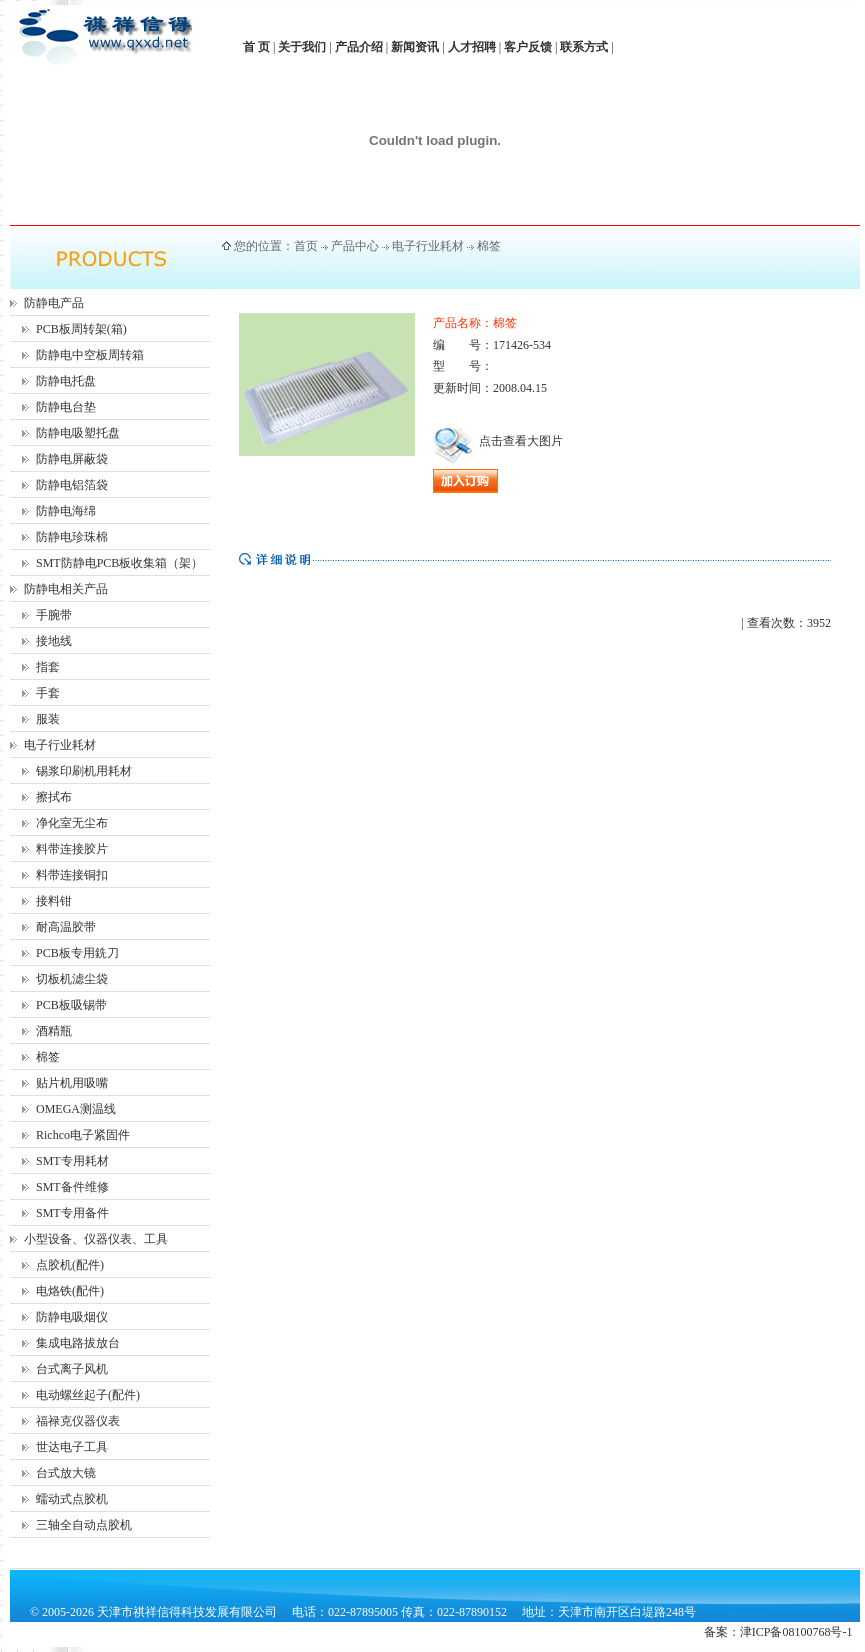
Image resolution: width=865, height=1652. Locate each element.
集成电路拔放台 (78, 1343)
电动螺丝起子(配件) (88, 1395)
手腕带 (54, 615)
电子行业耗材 (60, 745)
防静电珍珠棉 (72, 537)
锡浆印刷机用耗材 (84, 771)
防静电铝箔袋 (72, 485)
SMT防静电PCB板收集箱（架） (119, 563)
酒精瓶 (54, 1031)
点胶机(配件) (70, 1265)
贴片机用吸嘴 (72, 1083)
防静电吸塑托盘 (78, 433)
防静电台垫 (66, 407)
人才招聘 (472, 47)
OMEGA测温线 (76, 1109)
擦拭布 (54, 797)
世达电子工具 (72, 1447)
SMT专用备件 (72, 1213)
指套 (48, 667)
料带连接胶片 (72, 849)
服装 (48, 719)
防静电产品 (54, 303)
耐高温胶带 (66, 927)
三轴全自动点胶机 (84, 1525)
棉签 (48, 1057)
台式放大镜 (66, 1473)
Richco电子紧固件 (83, 1135)
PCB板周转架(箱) (81, 329)
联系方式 (584, 47)
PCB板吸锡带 (71, 1005)
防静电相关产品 (66, 589)
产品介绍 (359, 47)
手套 (48, 693)
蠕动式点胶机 (72, 1499)
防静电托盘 (66, 381)
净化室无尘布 (72, 823)
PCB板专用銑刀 (77, 953)
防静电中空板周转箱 (90, 355)
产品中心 (355, 246)
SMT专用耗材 (72, 1161)
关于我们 (302, 47)
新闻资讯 (415, 47)
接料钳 (54, 901)
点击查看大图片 (498, 441)
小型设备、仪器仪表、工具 (96, 1239)
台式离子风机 (72, 1369)
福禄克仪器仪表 (78, 1421)
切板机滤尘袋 (72, 979)
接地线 (54, 641)
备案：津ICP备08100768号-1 (778, 1632)
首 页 (256, 47)
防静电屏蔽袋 (72, 459)
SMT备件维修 (72, 1187)
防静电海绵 (66, 511)
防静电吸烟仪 (72, 1317)
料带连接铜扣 (72, 875)
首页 (306, 246)
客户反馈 (528, 47)
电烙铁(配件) (70, 1291)
